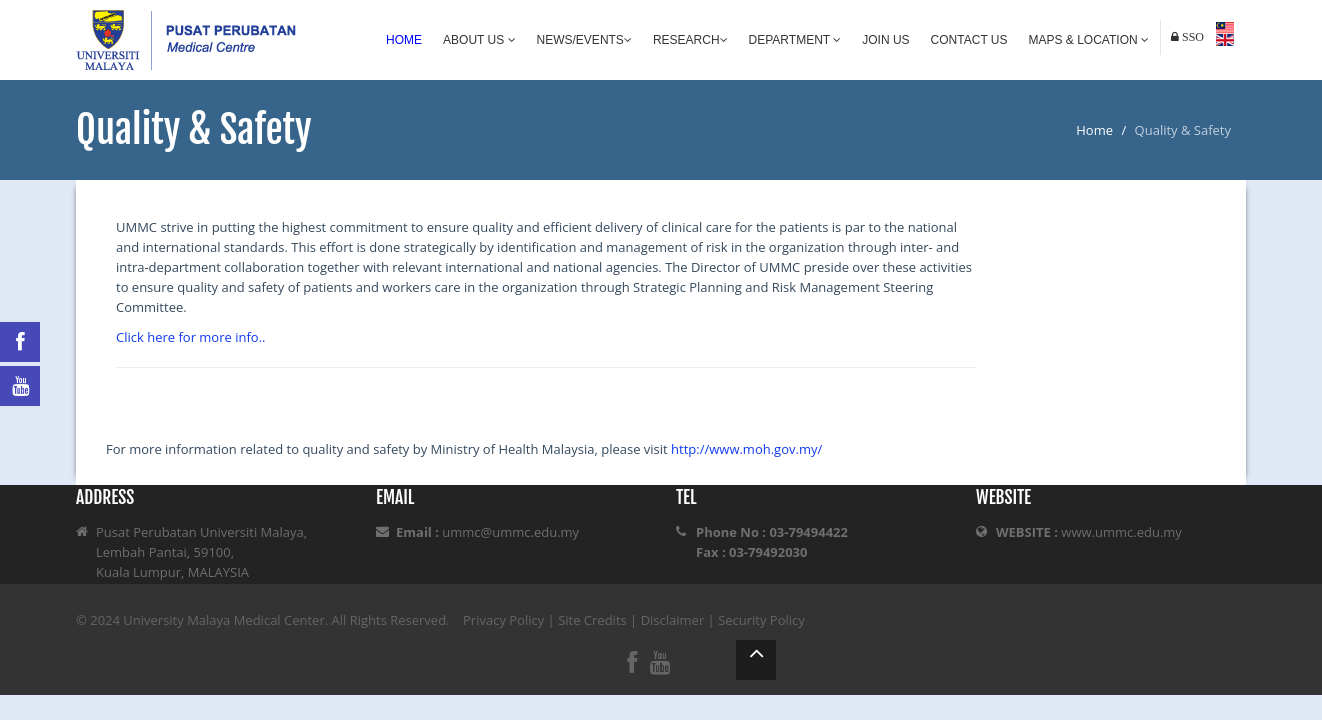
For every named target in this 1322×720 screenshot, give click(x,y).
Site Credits (592, 620)
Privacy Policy (503, 620)
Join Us (885, 40)
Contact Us (969, 40)
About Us (479, 40)
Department (795, 40)
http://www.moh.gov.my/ (746, 449)
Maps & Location (1089, 40)
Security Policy (761, 620)
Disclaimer (673, 620)
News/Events (584, 40)
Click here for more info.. (190, 337)
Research (690, 40)
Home (404, 40)
